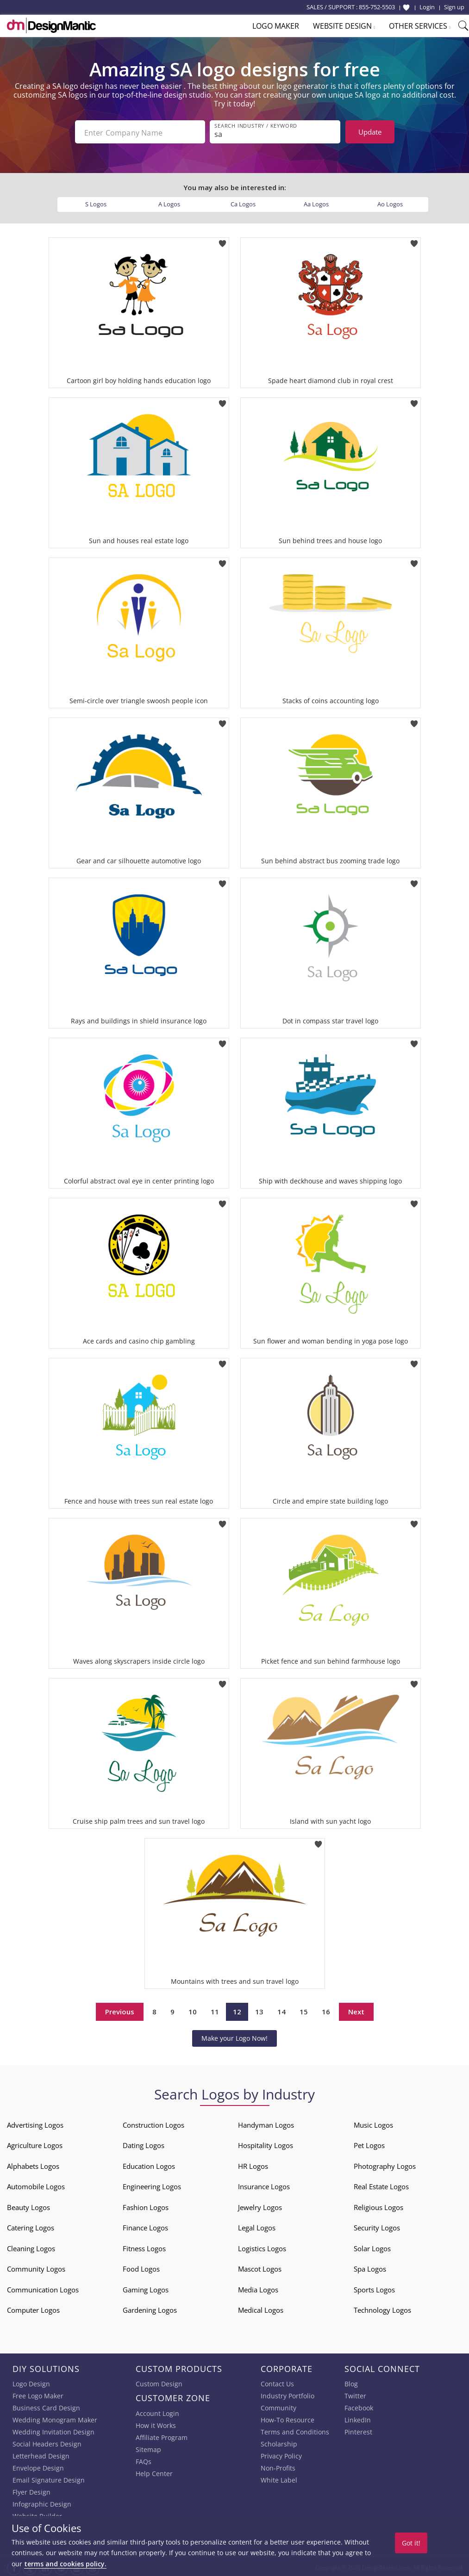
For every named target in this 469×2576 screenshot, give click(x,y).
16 (326, 2009)
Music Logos (373, 2123)
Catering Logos (30, 2225)
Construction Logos (153, 2123)
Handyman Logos (266, 2123)
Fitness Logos (144, 2246)
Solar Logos (372, 2246)
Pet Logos (369, 2143)
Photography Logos (385, 2164)
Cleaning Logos (31, 2246)
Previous (119, 2009)
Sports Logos (374, 2287)
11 (215, 2009)
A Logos (169, 202)
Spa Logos (370, 2267)
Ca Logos (243, 202)
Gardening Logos (150, 2308)
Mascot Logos (259, 2267)
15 (304, 2009)
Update (369, 131)
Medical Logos (260, 2308)
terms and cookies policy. (65, 2563)
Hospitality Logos (265, 2143)
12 (237, 2009)
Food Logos (141, 2267)
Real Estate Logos (381, 2184)
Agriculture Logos (35, 2143)
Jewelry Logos (260, 2205)
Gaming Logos (146, 2287)
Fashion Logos (146, 2205)
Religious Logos (378, 2205)
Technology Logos (382, 2308)
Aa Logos (316, 202)
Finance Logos (145, 2225)
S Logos (95, 202)
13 (259, 2009)
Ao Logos (390, 202)
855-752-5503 (377, 7)
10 (192, 2009)
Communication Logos (43, 2287)
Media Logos (258, 2287)
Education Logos (149, 2164)
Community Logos (36, 2267)
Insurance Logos (264, 2184)
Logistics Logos (262, 2246)
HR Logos (253, 2164)
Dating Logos (143, 2143)
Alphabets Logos (33, 2164)
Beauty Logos (28, 2205)
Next (356, 2009)
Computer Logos (33, 2308)
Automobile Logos (36, 2184)
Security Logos (377, 2225)
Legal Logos (256, 2225)
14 (281, 2009)
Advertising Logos (35, 2123)
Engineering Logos (152, 2184)
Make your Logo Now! (234, 2036)
